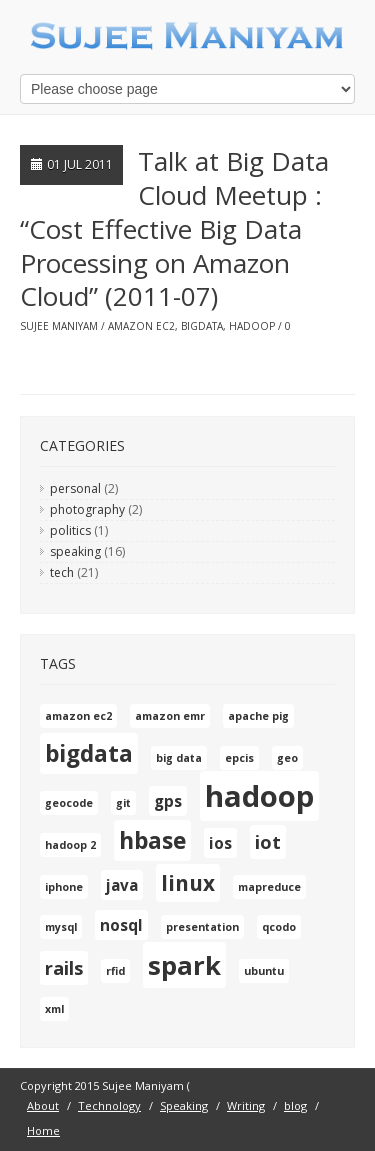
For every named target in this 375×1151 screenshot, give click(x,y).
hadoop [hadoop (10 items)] (259, 796)
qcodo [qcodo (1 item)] (279, 927)
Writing (246, 1105)
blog (295, 1105)
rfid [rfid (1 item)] (115, 971)
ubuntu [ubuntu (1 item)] (264, 971)
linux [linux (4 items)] (188, 883)
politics (70, 530)
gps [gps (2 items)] (168, 801)
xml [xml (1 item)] (54, 1009)
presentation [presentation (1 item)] (202, 927)
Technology (109, 1105)
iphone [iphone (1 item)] (64, 887)
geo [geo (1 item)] (287, 758)
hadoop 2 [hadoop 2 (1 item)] (70, 845)
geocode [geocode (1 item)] (69, 803)
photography (87, 509)
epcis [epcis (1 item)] (239, 758)
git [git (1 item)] (123, 803)
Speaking (184, 1105)
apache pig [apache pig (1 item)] (258, 716)
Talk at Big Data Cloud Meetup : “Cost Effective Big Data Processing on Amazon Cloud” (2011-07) (174, 228)
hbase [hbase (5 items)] (152, 840)
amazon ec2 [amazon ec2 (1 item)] (78, 716)
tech (62, 572)
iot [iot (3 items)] (268, 842)
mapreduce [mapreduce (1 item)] (269, 887)
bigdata (202, 326)
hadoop (252, 326)
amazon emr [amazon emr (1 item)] (170, 716)
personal (75, 488)
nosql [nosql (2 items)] (121, 925)
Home (43, 1130)
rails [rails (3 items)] (64, 968)
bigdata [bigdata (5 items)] (89, 753)
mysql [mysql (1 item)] (61, 927)
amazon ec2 (141, 326)
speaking (75, 551)
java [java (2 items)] (122, 885)
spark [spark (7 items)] (184, 965)
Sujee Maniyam (59, 326)
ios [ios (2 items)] (220, 843)
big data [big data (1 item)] (179, 758)
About (43, 1105)
